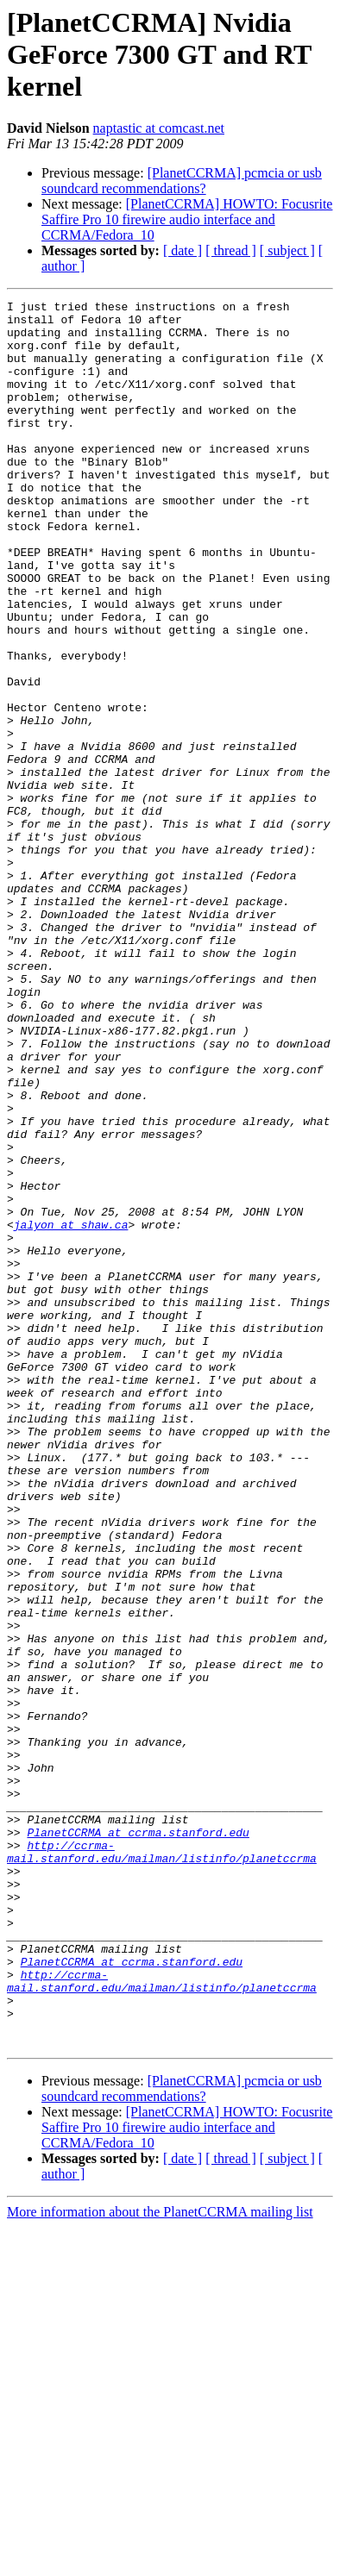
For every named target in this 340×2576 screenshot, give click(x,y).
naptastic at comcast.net (158, 128)
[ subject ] (287, 250)
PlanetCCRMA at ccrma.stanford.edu (138, 2140)
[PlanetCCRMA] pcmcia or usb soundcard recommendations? (181, 181)
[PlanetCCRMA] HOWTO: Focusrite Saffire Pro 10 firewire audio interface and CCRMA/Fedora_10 (186, 219)
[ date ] (182, 250)
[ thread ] (230, 250)
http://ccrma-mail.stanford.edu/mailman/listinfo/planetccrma (162, 2163)
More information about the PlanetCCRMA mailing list (160, 2561)
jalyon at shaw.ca (71, 1410)
